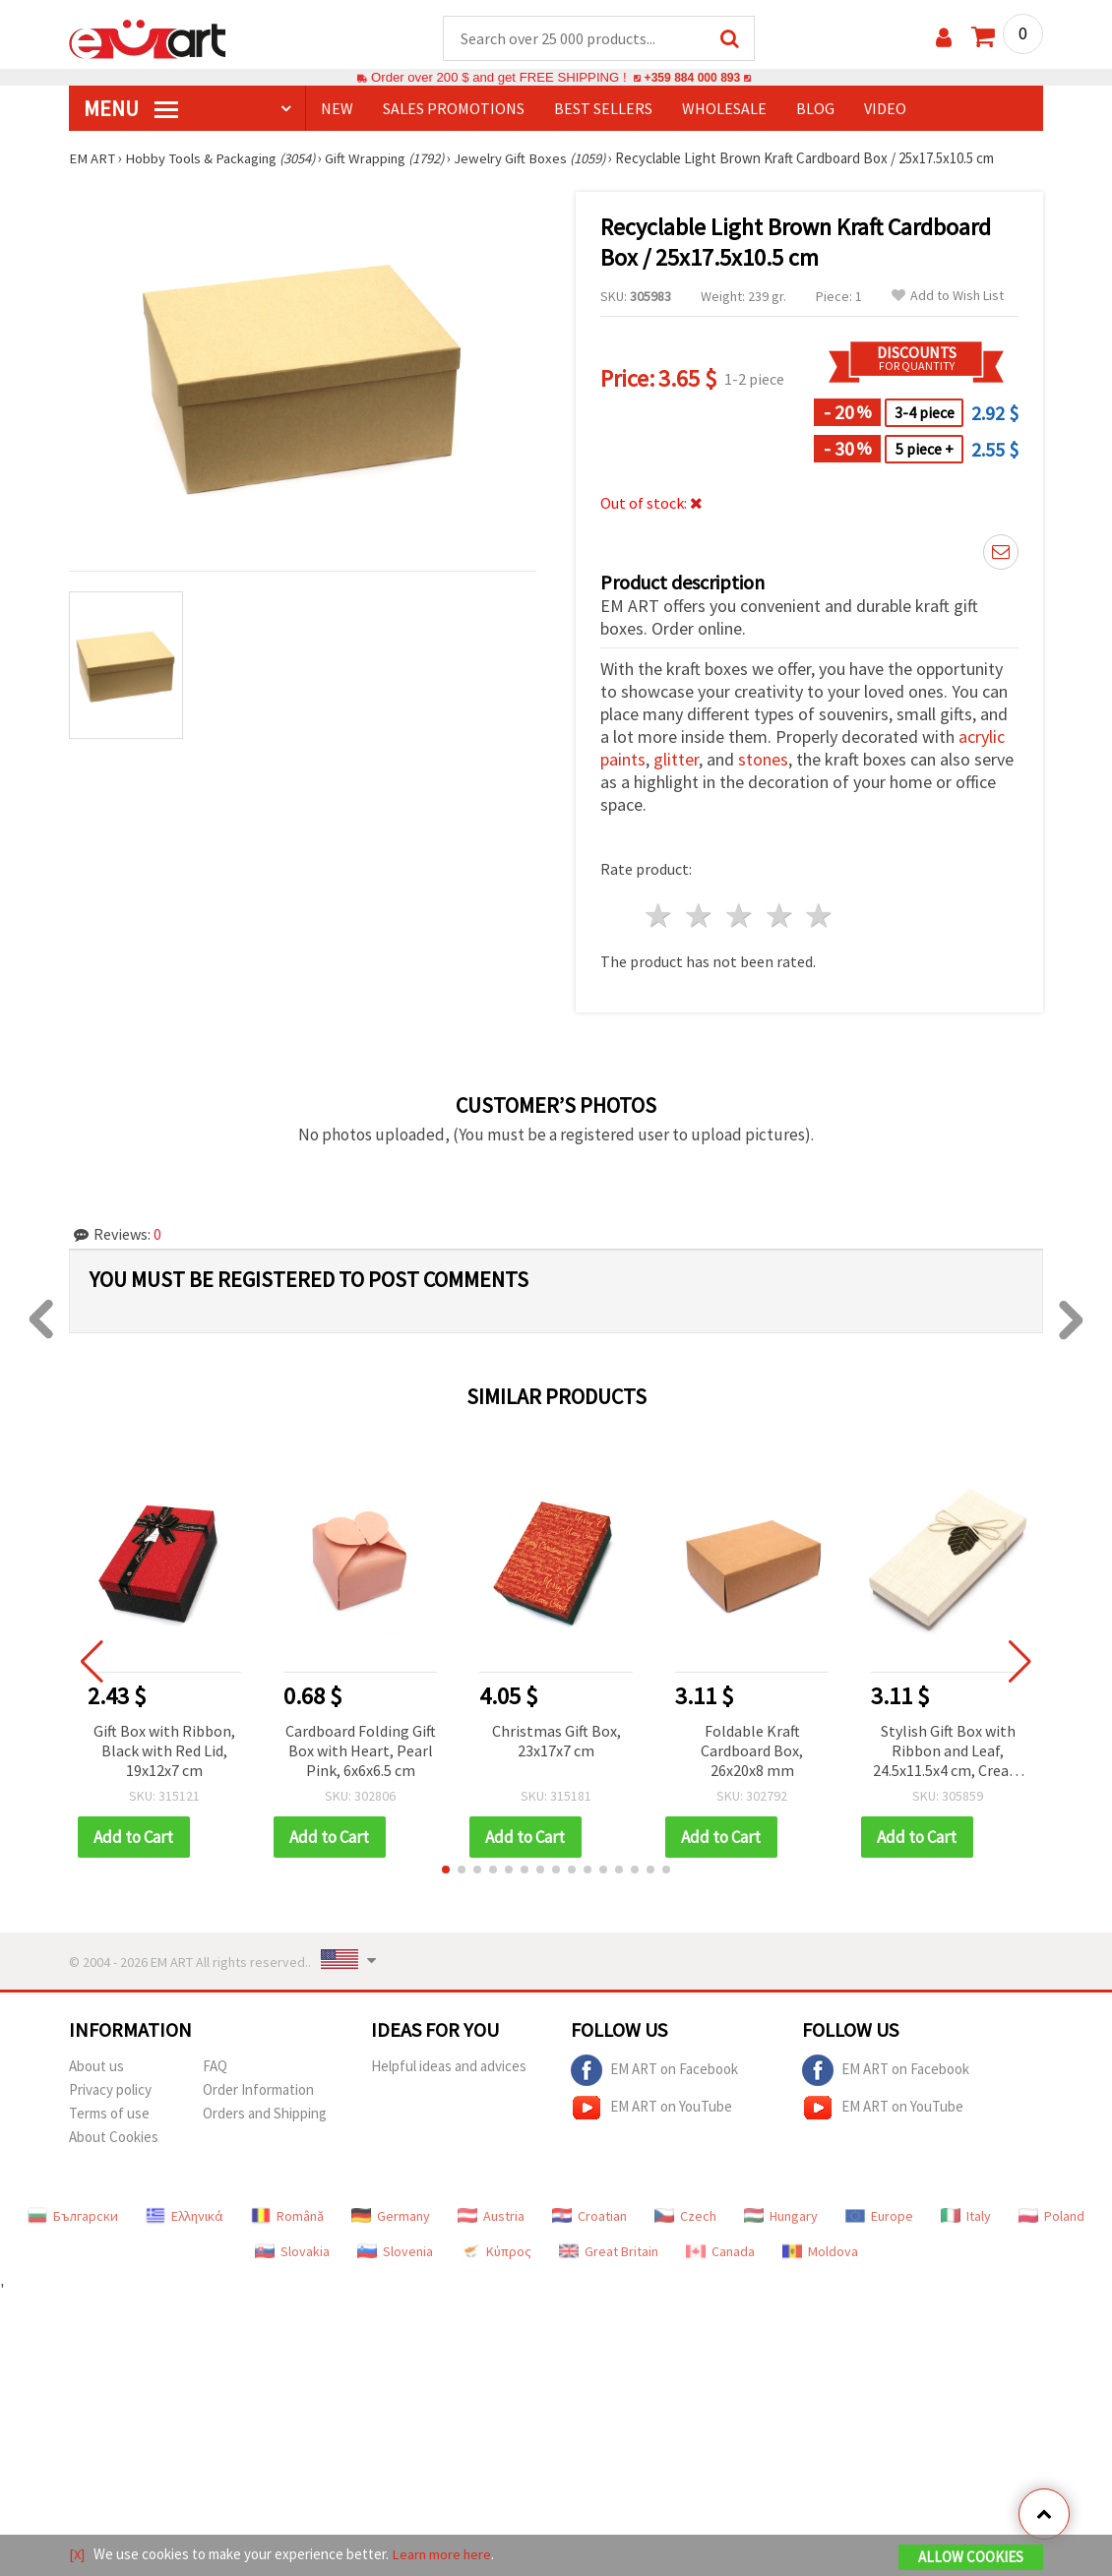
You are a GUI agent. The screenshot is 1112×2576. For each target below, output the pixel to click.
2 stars (700, 916)
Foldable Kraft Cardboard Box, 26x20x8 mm (752, 1751)
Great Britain (608, 2252)
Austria (491, 2217)
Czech (685, 2217)
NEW (337, 109)
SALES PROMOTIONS (454, 109)
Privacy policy (110, 2090)
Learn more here (443, 2554)
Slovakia (292, 2252)
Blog (815, 109)
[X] (77, 2554)
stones (763, 760)
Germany (390, 2217)
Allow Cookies (970, 2557)
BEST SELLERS (603, 109)
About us (96, 2066)
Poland (1051, 2217)
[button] (446, 1870)
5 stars (820, 916)
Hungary (781, 2217)
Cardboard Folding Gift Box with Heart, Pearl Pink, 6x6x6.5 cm (360, 1751)
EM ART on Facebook (654, 2071)
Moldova (820, 2252)
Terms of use (109, 2114)
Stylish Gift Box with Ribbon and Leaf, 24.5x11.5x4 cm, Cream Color (947, 1753)
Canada (720, 2252)
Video (885, 109)
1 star (660, 916)
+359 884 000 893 (692, 78)
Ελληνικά (184, 2217)
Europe (879, 2217)
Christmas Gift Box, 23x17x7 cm (556, 1741)
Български (73, 2217)
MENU (131, 109)
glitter (676, 760)
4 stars (780, 916)
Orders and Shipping (265, 2114)
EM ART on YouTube (651, 2108)
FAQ (215, 2066)
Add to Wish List (948, 296)
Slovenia (395, 2252)
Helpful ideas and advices (448, 2066)
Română (287, 2217)
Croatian (589, 2217)
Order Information (258, 2090)
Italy (966, 2217)
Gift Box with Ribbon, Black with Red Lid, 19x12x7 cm (164, 1751)
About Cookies (113, 2137)
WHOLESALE (724, 109)
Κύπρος (496, 2252)
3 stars (739, 916)
